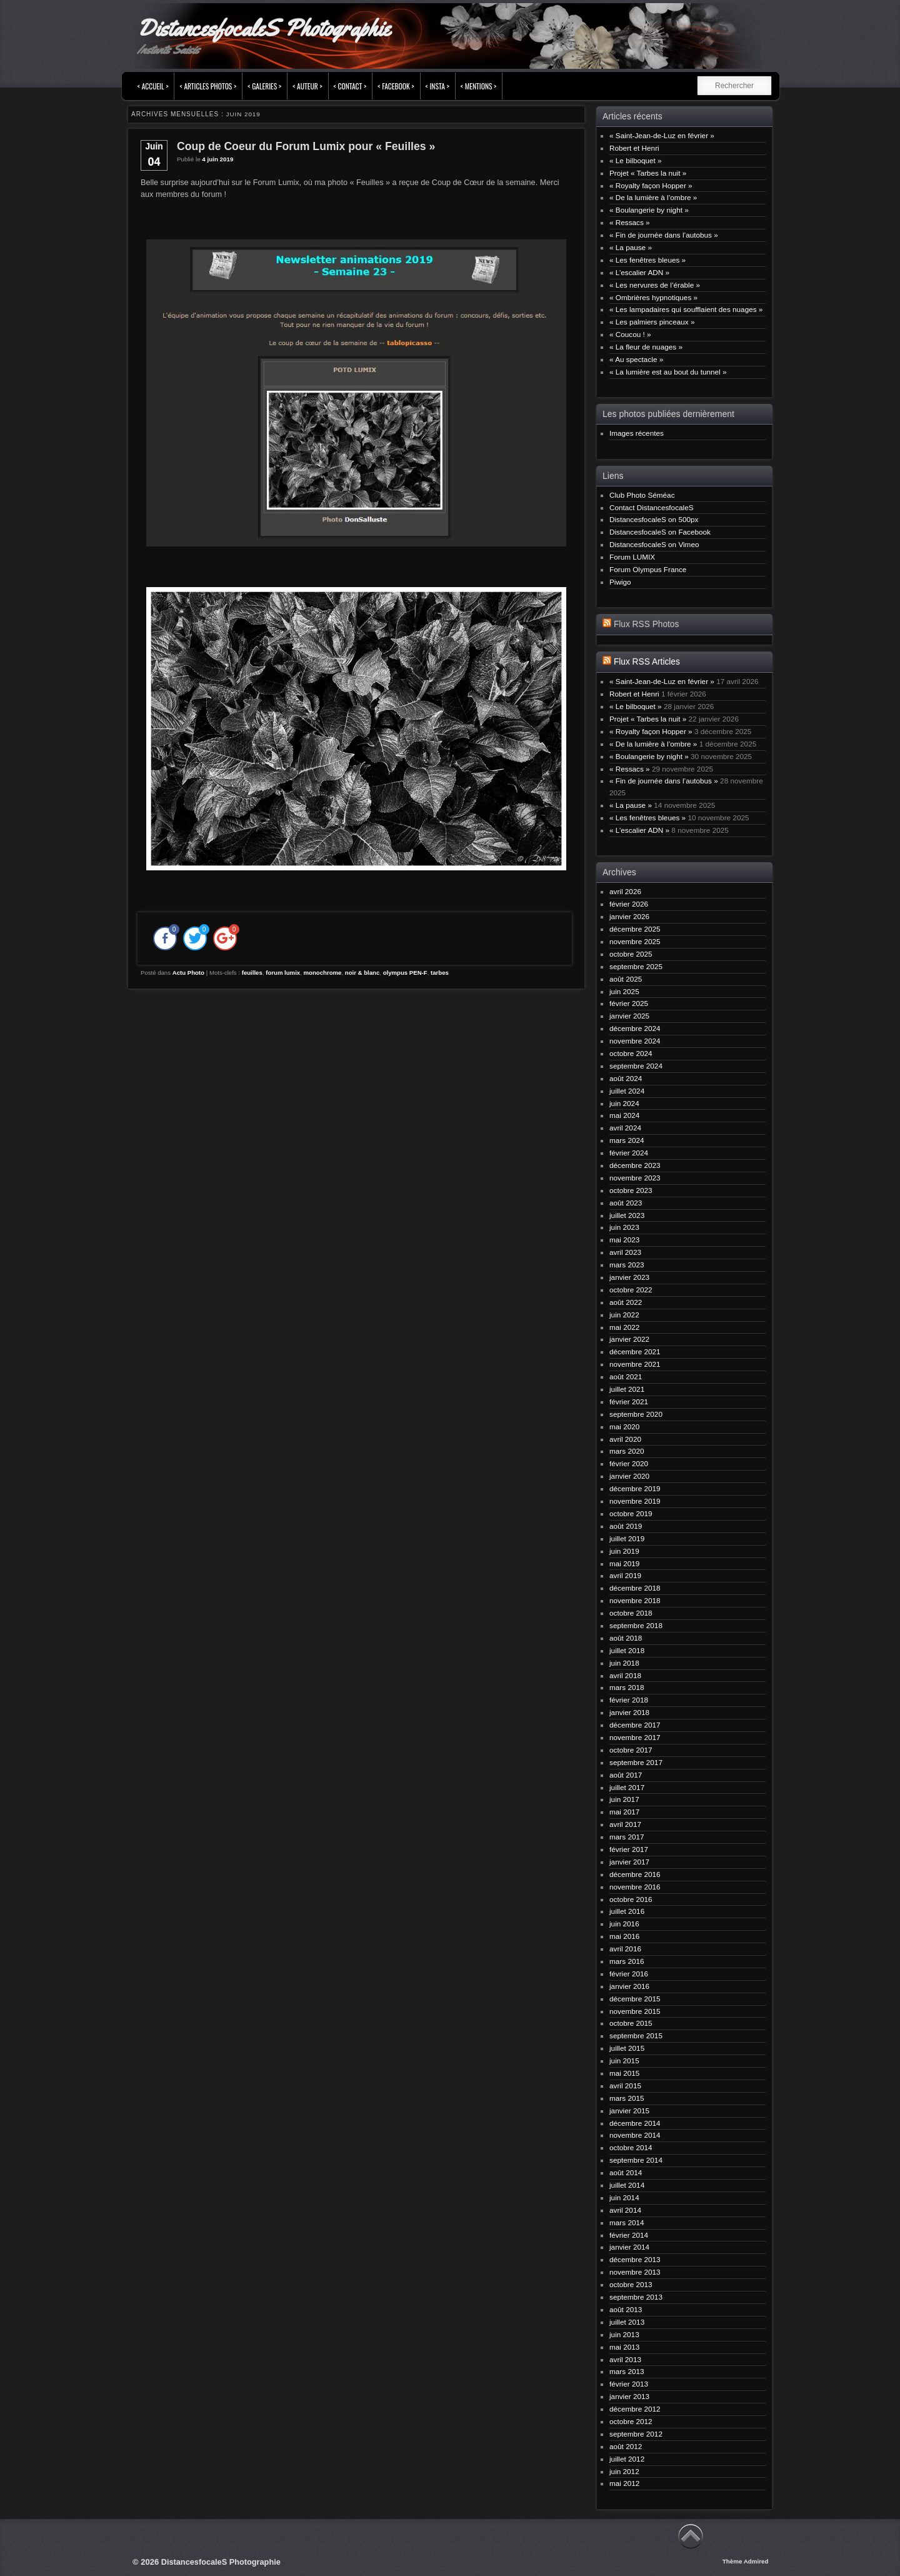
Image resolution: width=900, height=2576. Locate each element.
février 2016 (628, 1974)
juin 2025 (624, 991)
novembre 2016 (635, 1887)
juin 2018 (624, 1663)
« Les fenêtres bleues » (647, 260)
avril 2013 (625, 2359)
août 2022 (625, 1302)
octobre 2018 (630, 1613)
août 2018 (625, 1638)
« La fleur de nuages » (645, 347)
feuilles (252, 972)
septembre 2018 (635, 1625)
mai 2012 (624, 2483)
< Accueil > (153, 86)
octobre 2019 (630, 1513)
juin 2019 (624, 1551)
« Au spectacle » (636, 359)
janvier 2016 (629, 1986)
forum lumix (283, 972)
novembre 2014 (635, 2135)
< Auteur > (307, 86)
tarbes (440, 972)
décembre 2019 (635, 1488)
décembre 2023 (635, 1165)
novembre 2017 (635, 1737)
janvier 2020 (629, 1476)
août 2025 (625, 979)
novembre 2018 (635, 1600)
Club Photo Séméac (642, 495)
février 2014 (628, 2235)
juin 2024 (624, 1103)
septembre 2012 (635, 2434)
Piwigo (620, 582)
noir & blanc (362, 972)
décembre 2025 (635, 929)
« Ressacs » (629, 222)
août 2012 (625, 2446)
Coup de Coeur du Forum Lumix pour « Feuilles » (306, 146)
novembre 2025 (635, 941)
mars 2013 (626, 2371)
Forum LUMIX (632, 557)
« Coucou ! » (630, 334)
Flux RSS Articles (647, 662)
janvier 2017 (629, 1862)
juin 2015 (624, 2060)
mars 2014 (626, 2222)
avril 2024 (625, 1128)
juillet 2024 (626, 1091)
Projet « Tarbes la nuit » (647, 173)
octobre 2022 (630, 1289)
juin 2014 (624, 2197)
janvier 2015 (629, 2110)
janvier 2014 (629, 2247)
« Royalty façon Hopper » (650, 185)
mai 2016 (624, 1936)
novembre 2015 (635, 2011)
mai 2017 (624, 1812)
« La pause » (630, 247)
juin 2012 (624, 2471)
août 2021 (625, 1376)
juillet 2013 (626, 2322)
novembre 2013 (635, 2272)
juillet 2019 (626, 1538)
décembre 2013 (635, 2259)
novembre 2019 (635, 1501)
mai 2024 (624, 1115)
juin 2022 (624, 1315)
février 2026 (628, 904)
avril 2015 (625, 2085)
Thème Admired (745, 2561)
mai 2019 (624, 1563)
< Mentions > (479, 86)
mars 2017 (626, 1837)
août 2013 (625, 2309)
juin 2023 (624, 1227)
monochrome (323, 972)
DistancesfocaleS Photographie (263, 28)
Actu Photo (188, 972)
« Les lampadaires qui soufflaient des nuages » (685, 309)
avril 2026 (625, 891)
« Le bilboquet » (635, 160)
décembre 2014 (635, 2123)
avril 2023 (625, 1252)
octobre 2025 (630, 954)
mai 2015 (624, 2073)
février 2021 (628, 1401)
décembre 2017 (635, 1725)
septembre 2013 (635, 2297)
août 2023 (625, 1203)
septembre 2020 (635, 1414)
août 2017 (625, 1775)
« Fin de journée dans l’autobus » (663, 235)
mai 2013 (624, 2347)
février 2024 (628, 1153)
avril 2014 (625, 2210)
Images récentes (636, 433)
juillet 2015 (626, 2048)
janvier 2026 (629, 916)
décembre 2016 (635, 1874)
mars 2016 (626, 1961)
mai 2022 (624, 1327)
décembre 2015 (635, 1999)
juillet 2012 (626, 2459)
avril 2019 (625, 1575)
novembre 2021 (635, 1364)
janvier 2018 (629, 1712)
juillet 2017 (626, 1787)
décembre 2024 (635, 1028)
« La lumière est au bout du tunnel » (667, 372)
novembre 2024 (635, 1041)
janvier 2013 (629, 2396)
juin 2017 (624, 1799)
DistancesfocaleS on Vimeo (654, 544)
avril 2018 (625, 1675)
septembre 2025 (635, 966)
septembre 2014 (635, 2160)
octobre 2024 (630, 1053)
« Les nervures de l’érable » (654, 285)
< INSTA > (437, 86)
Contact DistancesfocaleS (651, 507)
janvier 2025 (629, 1016)
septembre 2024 (635, 1066)
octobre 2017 (630, 1750)
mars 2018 (626, 1687)
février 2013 (628, 2384)
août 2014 (625, 2172)
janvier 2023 (629, 1277)
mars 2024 (626, 1140)
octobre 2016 (630, 1899)
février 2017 (628, 1849)
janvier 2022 (629, 1339)
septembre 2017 (635, 1762)
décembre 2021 (635, 1351)
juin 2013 (624, 2334)
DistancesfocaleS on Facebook (660, 532)
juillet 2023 (626, 1215)
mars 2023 (626, 1264)
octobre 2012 (630, 2421)
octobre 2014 (630, 2147)
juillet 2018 (626, 1650)
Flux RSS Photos (646, 624)
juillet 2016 (626, 1911)
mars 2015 (626, 2098)
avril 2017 (625, 1824)
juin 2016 (624, 1923)
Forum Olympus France (647, 569)
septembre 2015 (635, 2035)
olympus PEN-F (405, 972)
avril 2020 (625, 1439)
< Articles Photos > (207, 86)
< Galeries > (264, 86)
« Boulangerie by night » (649, 210)
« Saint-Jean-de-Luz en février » (661, 135)
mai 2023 (624, 1239)
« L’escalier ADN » (639, 272)
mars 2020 (626, 1451)
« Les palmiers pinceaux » (652, 322)
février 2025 (628, 1003)
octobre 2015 (630, 2023)
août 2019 (625, 1526)
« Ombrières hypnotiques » (653, 297)
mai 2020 (624, 1426)
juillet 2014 (626, 2185)
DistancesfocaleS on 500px (653, 519)
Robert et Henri (634, 148)
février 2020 (628, 1463)
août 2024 (625, 1078)
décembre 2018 (635, 1588)
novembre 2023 (635, 1178)
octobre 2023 (630, 1190)
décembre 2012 (635, 2409)
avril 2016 (625, 1949)
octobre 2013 (630, 2284)
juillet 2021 (626, 1389)
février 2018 (628, 1700)
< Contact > (350, 86)
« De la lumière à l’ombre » (653, 197)
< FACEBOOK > (396, 86)
